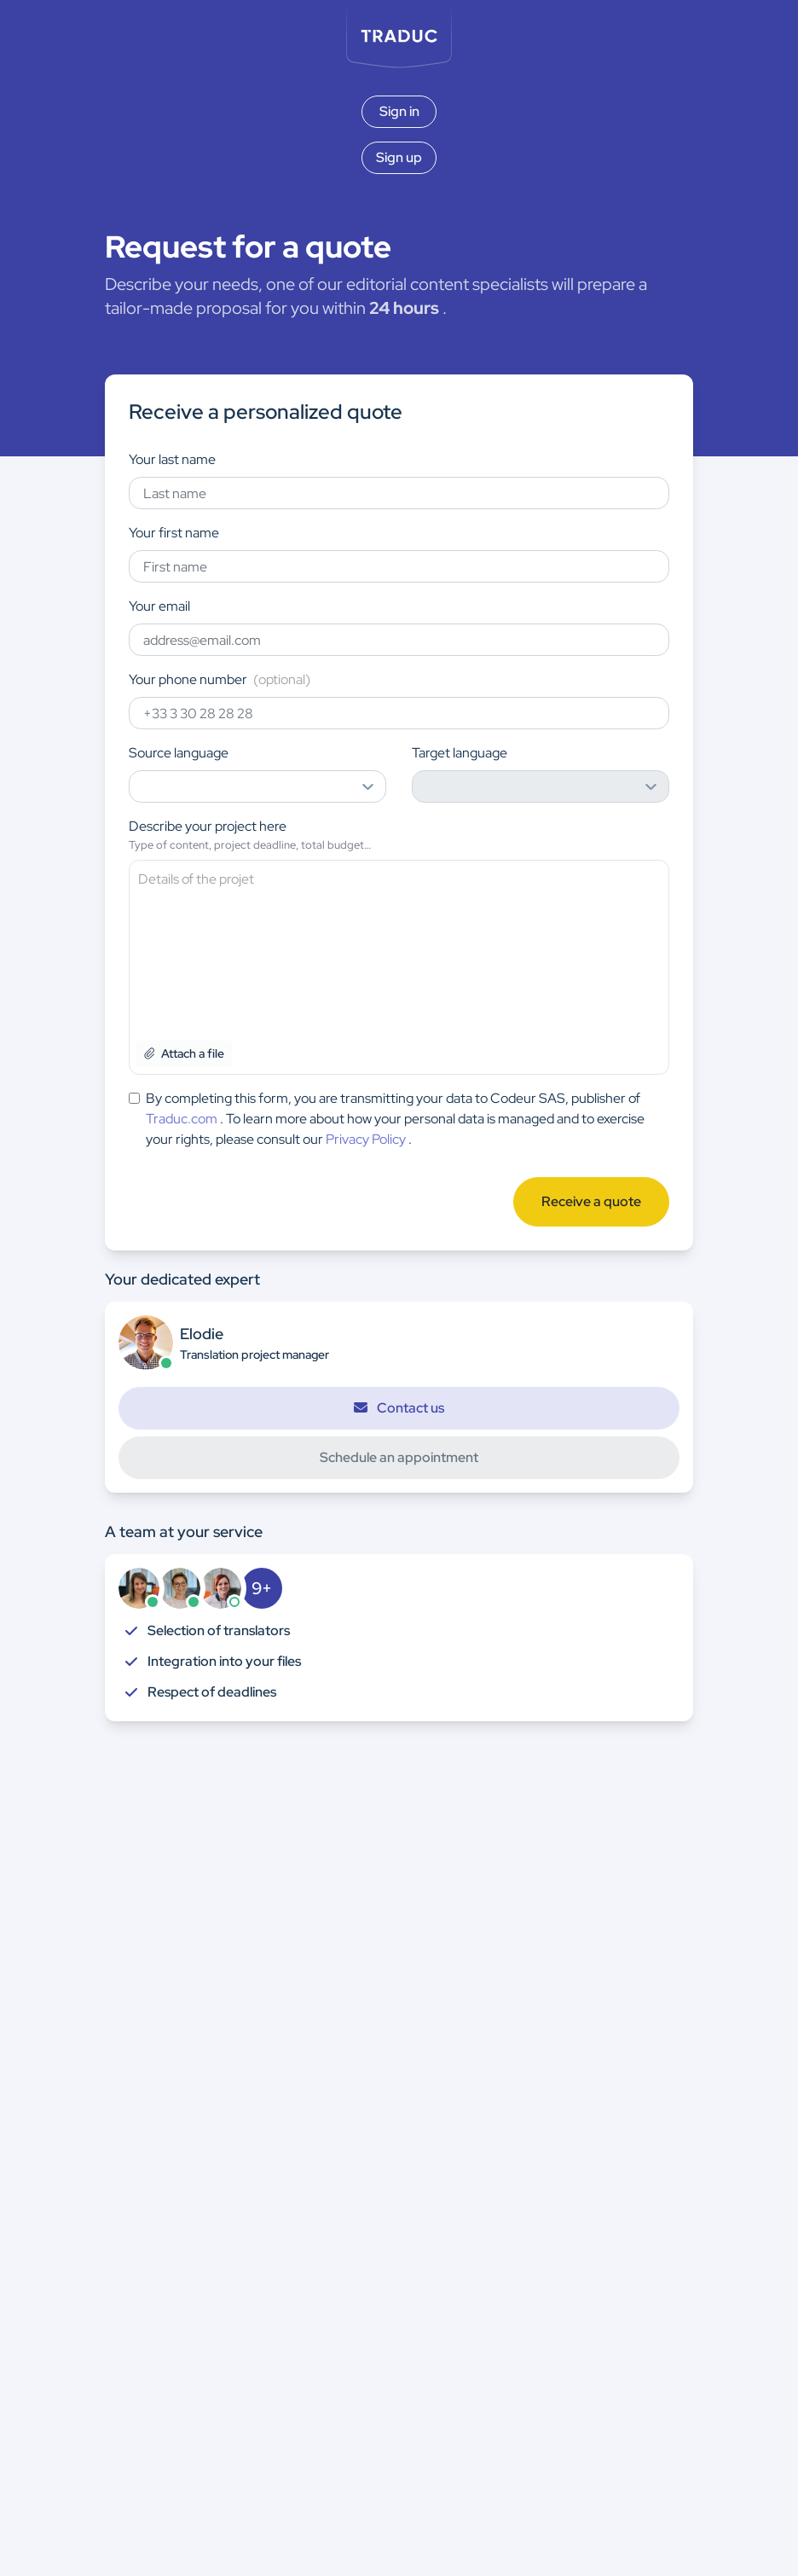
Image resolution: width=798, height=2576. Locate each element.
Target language (459, 753)
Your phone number (219, 679)
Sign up (399, 157)
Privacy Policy (366, 1139)
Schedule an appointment (399, 1457)
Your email (159, 606)
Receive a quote (591, 1201)
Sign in (399, 111)
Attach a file (184, 1053)
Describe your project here (207, 826)
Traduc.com (181, 1119)
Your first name (174, 533)
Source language (178, 753)
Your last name (172, 459)
